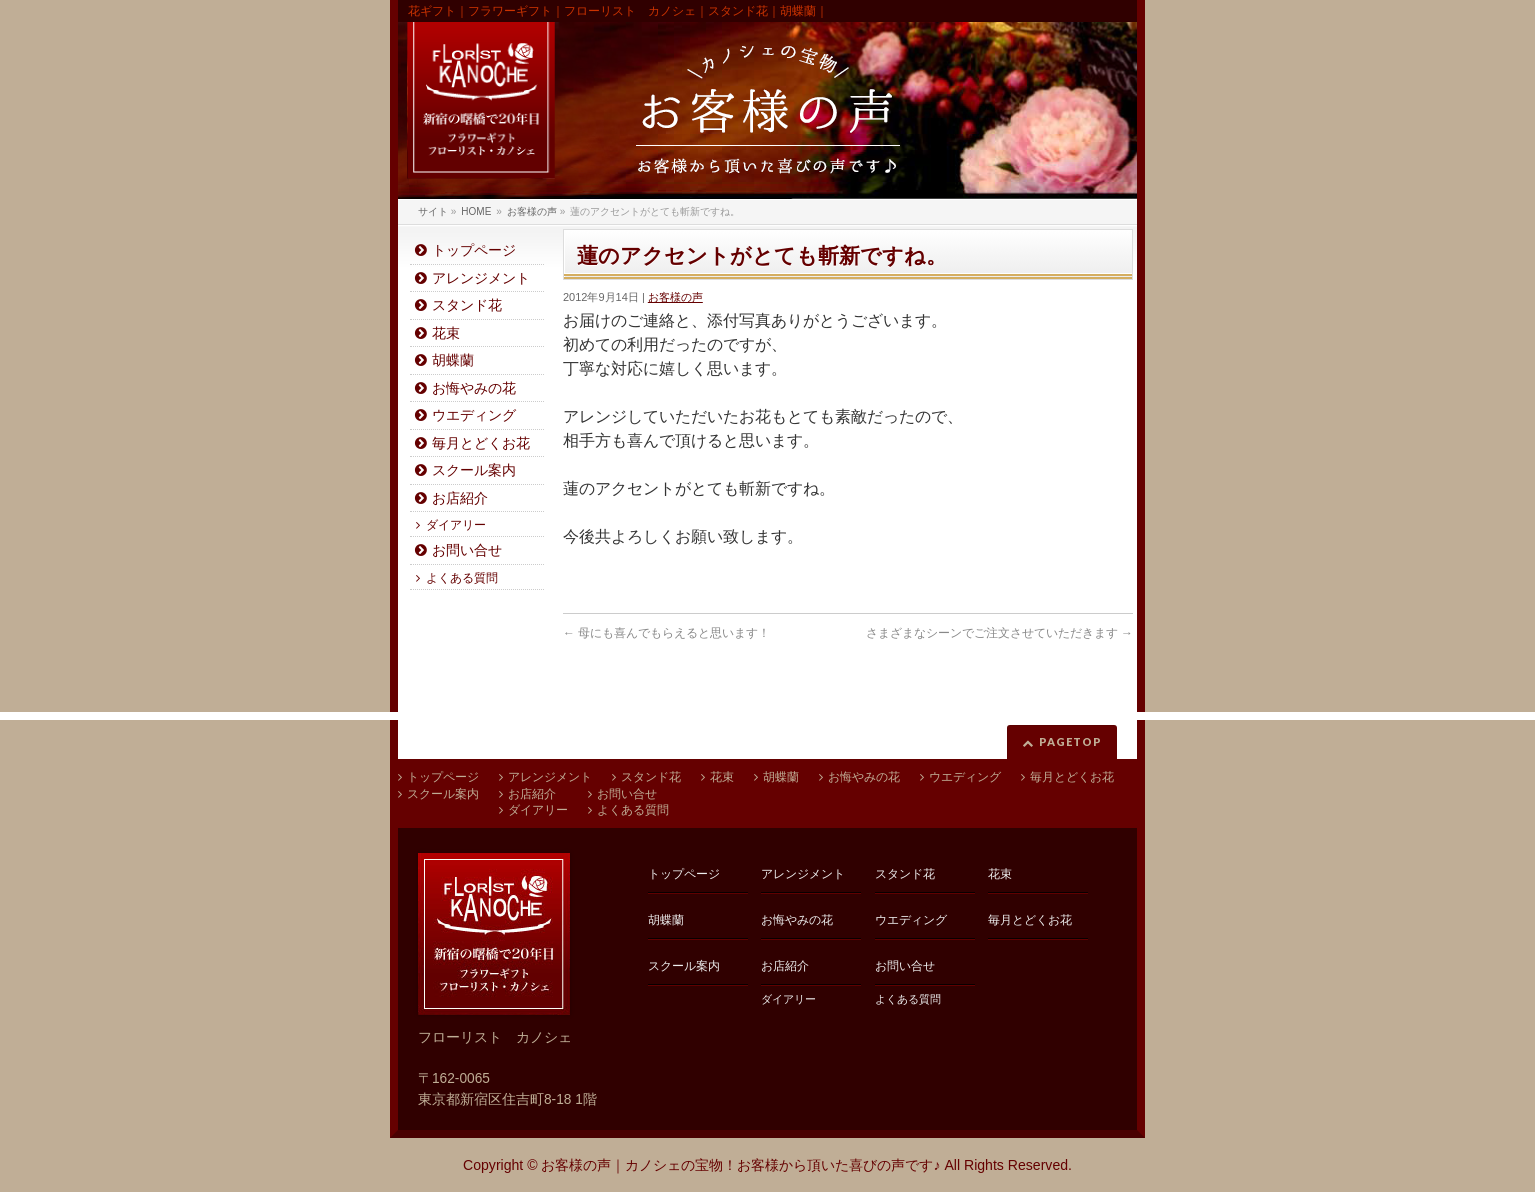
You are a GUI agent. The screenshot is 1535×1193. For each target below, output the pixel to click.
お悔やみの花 (474, 388)
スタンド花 (467, 305)
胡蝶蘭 (453, 360)
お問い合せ (467, 550)
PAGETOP (1070, 741)
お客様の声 (675, 297)
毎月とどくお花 (481, 443)
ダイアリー (456, 525)
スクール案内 (474, 470)
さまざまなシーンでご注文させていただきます (999, 633)
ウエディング (474, 415)
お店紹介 (460, 498)
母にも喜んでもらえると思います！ (666, 633)
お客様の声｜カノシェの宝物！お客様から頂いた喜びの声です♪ (740, 1165)
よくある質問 (462, 578)
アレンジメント (481, 278)
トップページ (474, 250)
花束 (446, 333)
